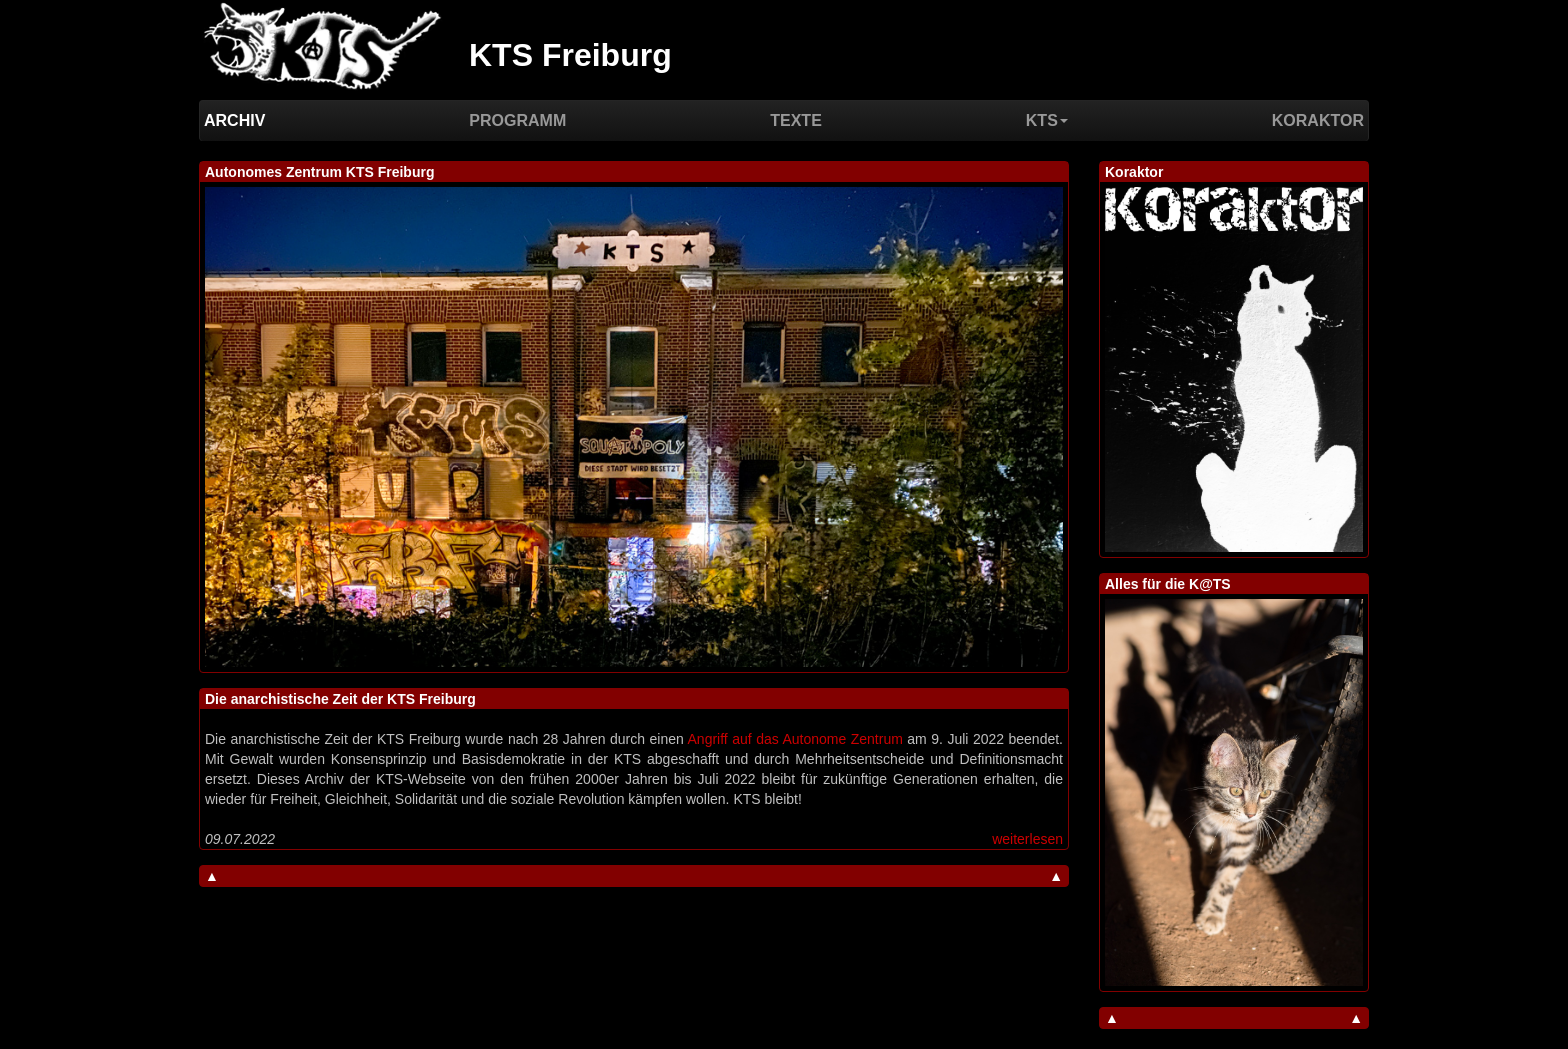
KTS (1047, 120)
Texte (796, 120)
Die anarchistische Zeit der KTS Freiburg (340, 699)
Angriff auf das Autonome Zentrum (795, 739)
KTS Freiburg (570, 55)
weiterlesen (1027, 839)
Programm (517, 120)
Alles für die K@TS (1168, 584)
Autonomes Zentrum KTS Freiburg (319, 172)
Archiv (234, 120)
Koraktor (1318, 120)
